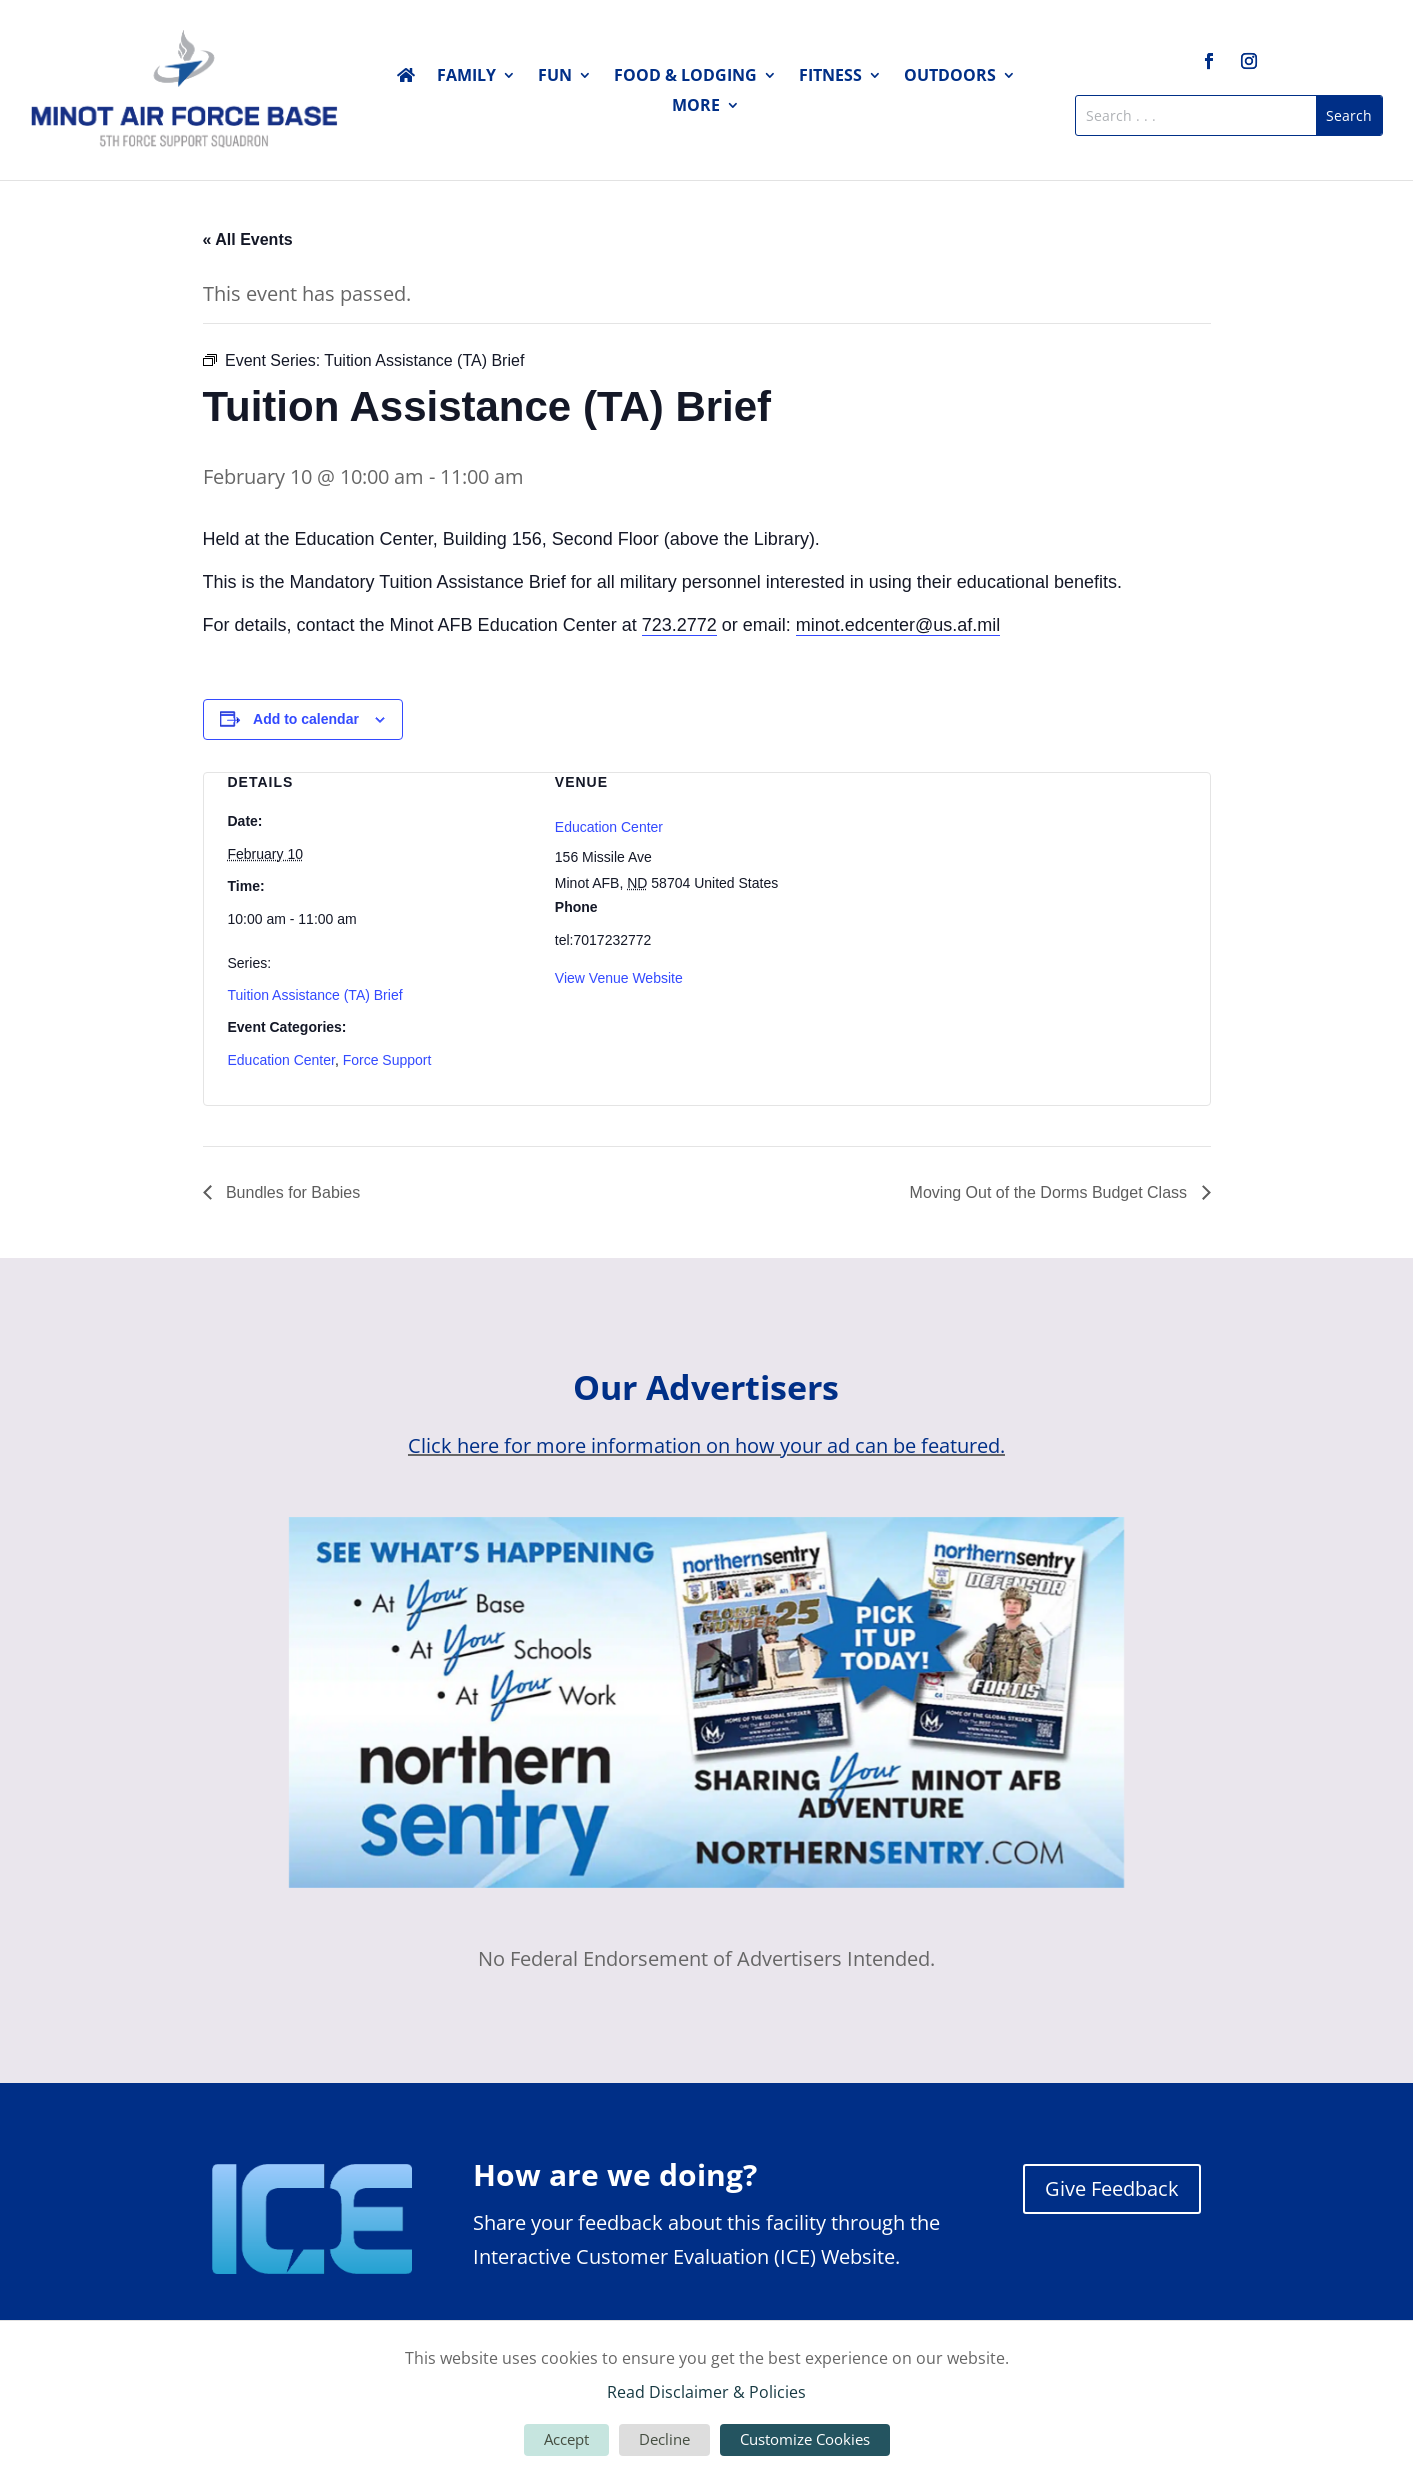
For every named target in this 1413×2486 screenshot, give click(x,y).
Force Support (387, 1060)
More (696, 107)
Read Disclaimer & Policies (706, 2392)
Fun (555, 77)
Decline (664, 2439)
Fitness (830, 77)
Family (466, 77)
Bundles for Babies (291, 1192)
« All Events (248, 239)
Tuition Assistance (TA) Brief (315, 995)
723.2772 (679, 625)
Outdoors (950, 77)
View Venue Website (619, 978)
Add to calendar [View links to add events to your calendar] (306, 719)
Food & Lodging (685, 77)
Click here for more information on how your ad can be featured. (706, 1445)
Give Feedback (1112, 2188)
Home (406, 79)
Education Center (281, 1060)
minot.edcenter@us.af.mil (898, 625)
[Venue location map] (1033, 878)
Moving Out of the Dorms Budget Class (1051, 1192)
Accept (566, 2439)
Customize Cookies (805, 2439)
